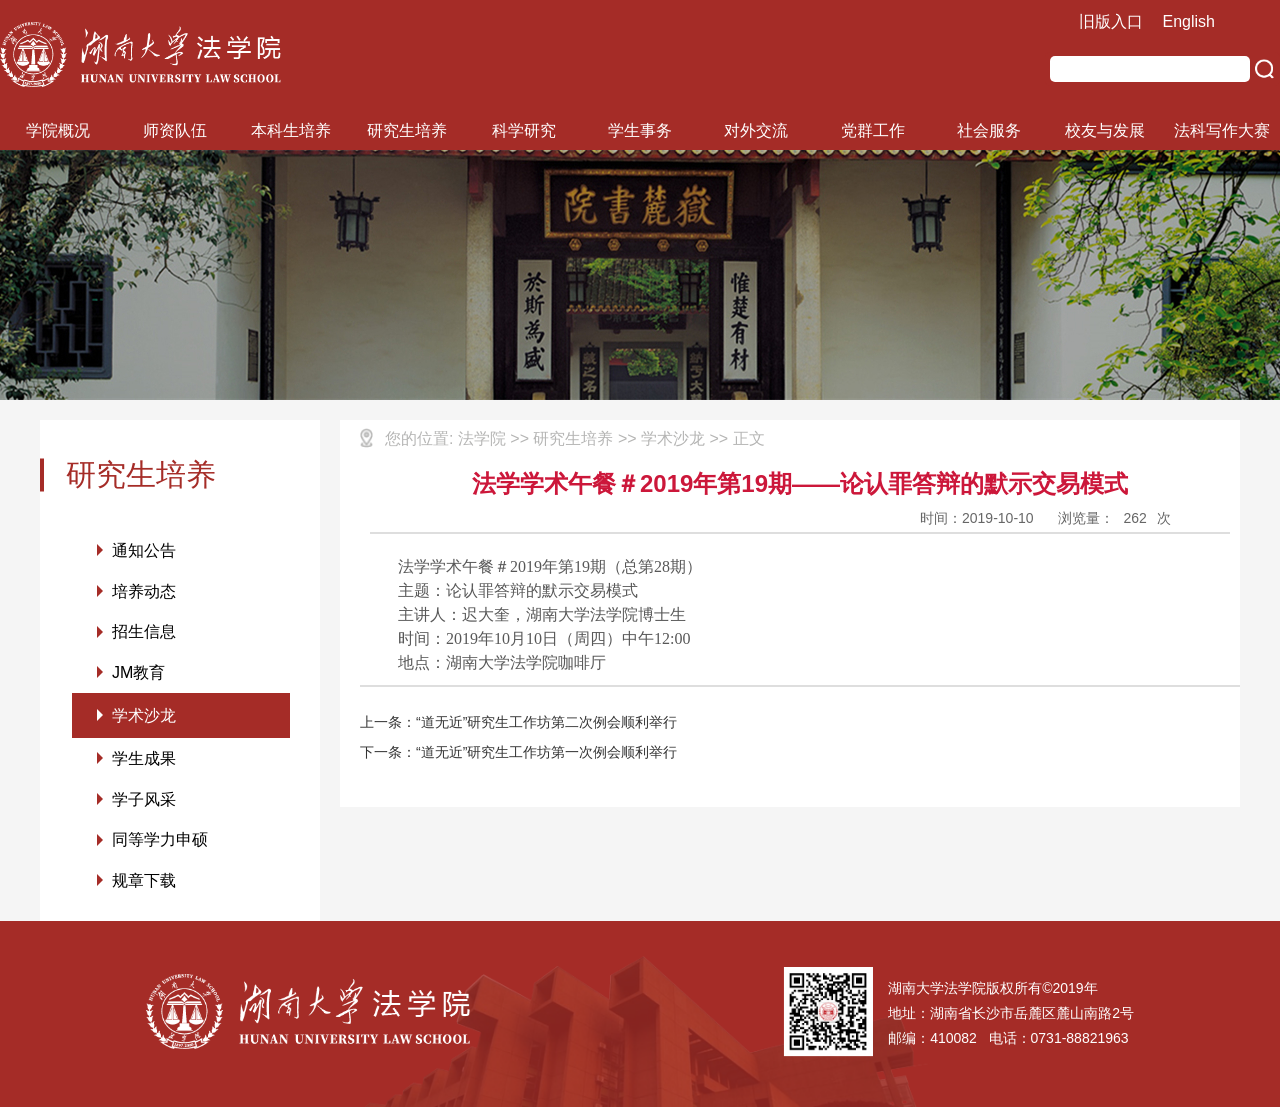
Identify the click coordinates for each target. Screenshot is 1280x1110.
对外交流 (756, 130)
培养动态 (144, 591)
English (1189, 21)
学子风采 (144, 801)
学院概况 (58, 130)
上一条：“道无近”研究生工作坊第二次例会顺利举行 (518, 722)
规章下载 (144, 883)
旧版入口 (1111, 21)
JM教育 (138, 673)
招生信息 (144, 632)
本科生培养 (291, 130)
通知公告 (144, 550)
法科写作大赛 (1222, 130)
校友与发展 (1105, 130)
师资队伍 (175, 130)
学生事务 (640, 130)
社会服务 (989, 130)
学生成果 (144, 760)
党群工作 (873, 130)
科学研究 (524, 130)
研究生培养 (407, 130)
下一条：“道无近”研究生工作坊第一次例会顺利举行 (518, 752)
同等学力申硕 (160, 842)
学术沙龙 (144, 716)
